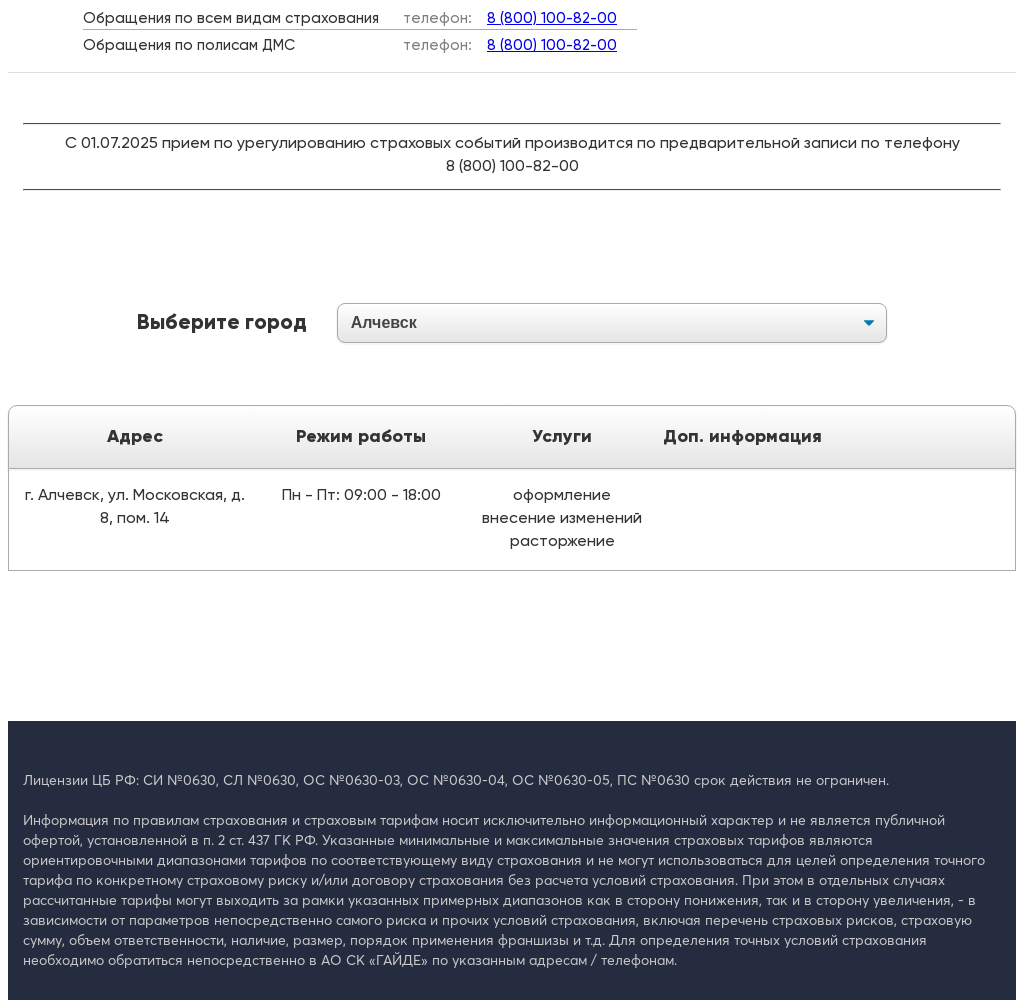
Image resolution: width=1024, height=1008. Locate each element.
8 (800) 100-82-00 (552, 18)
